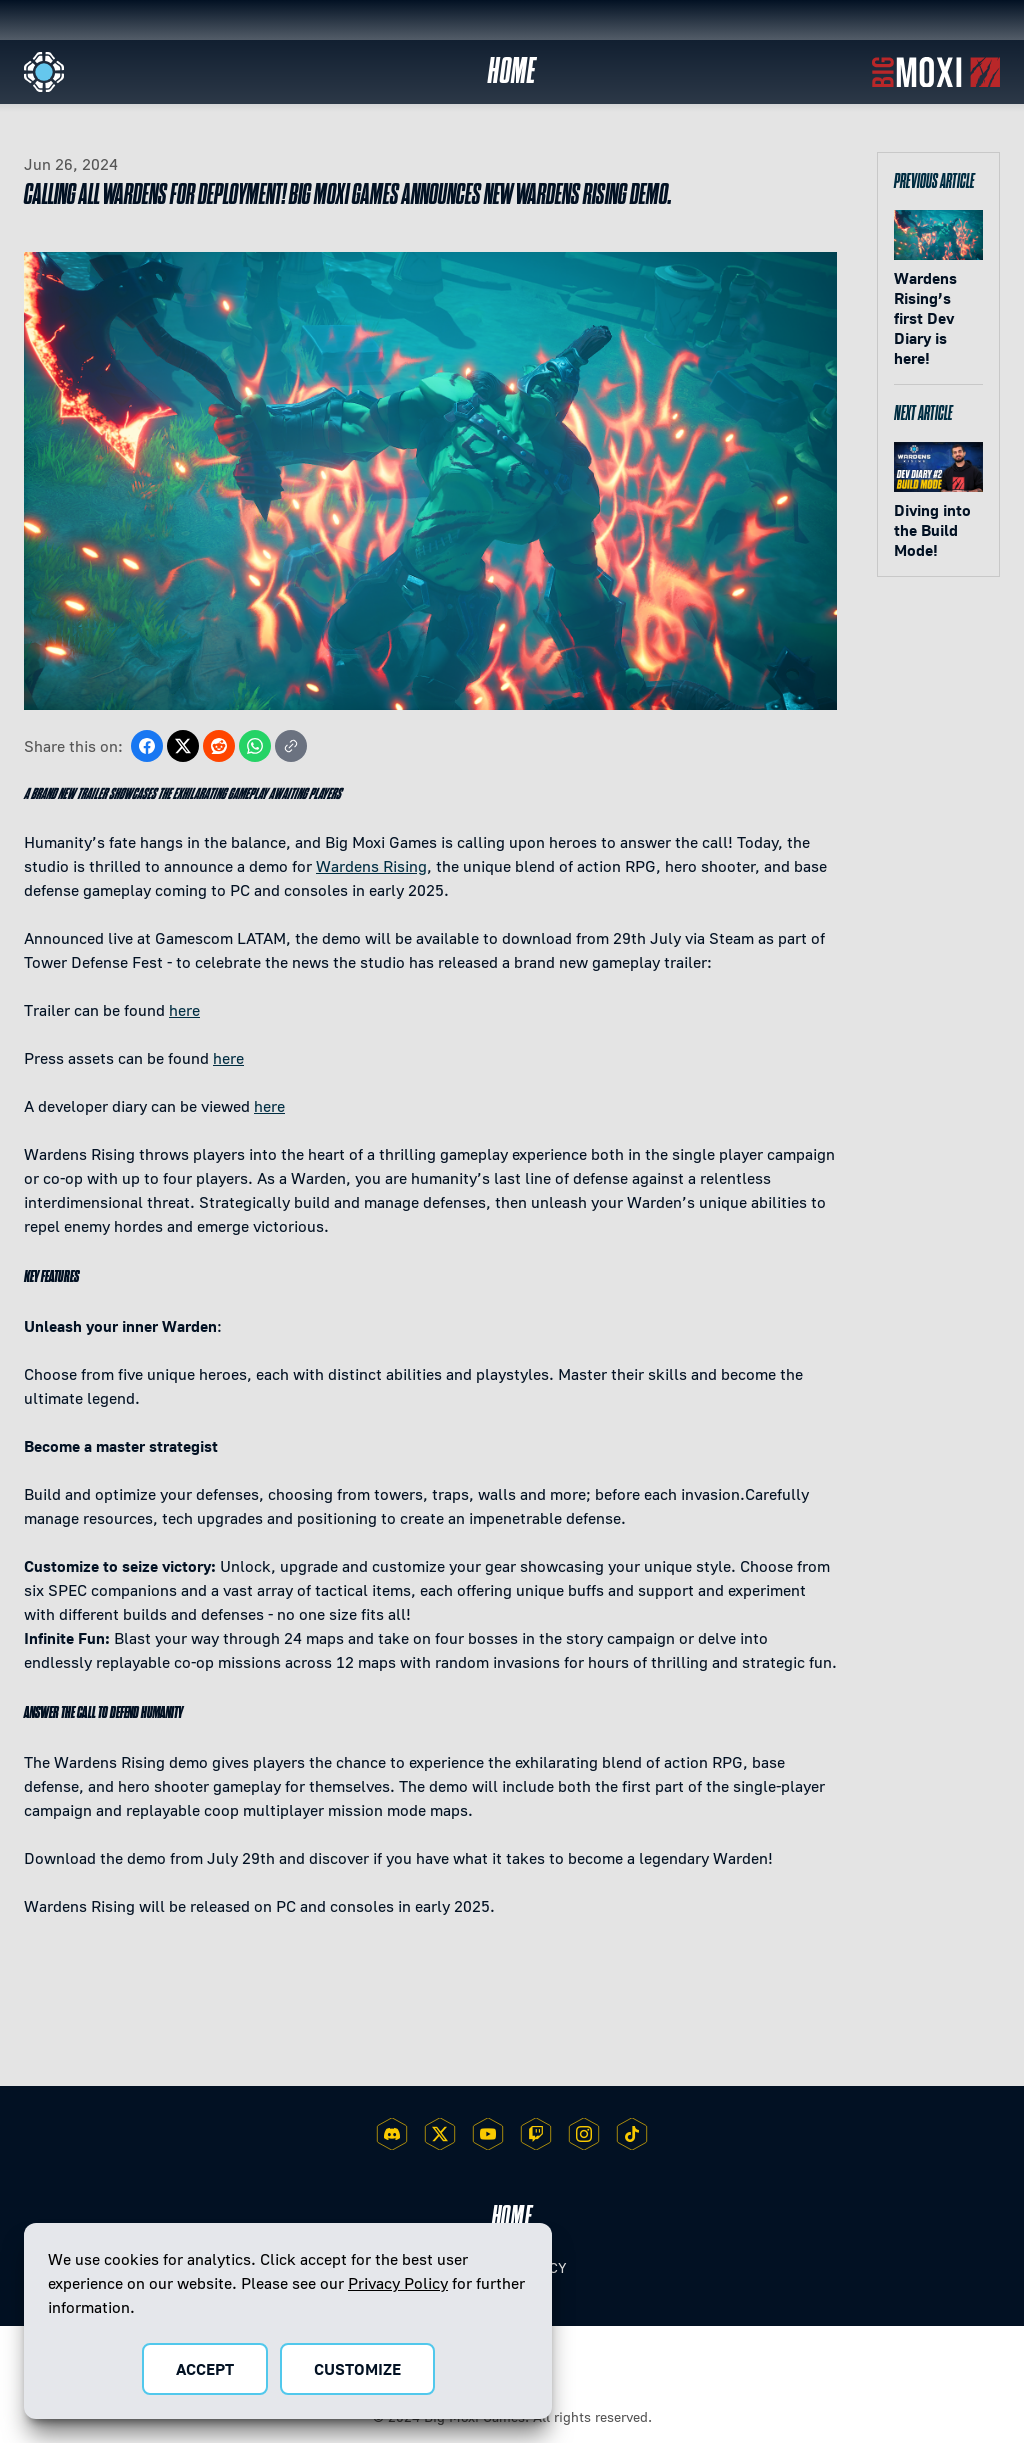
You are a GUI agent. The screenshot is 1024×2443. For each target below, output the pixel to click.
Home (512, 71)
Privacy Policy (398, 2283)
